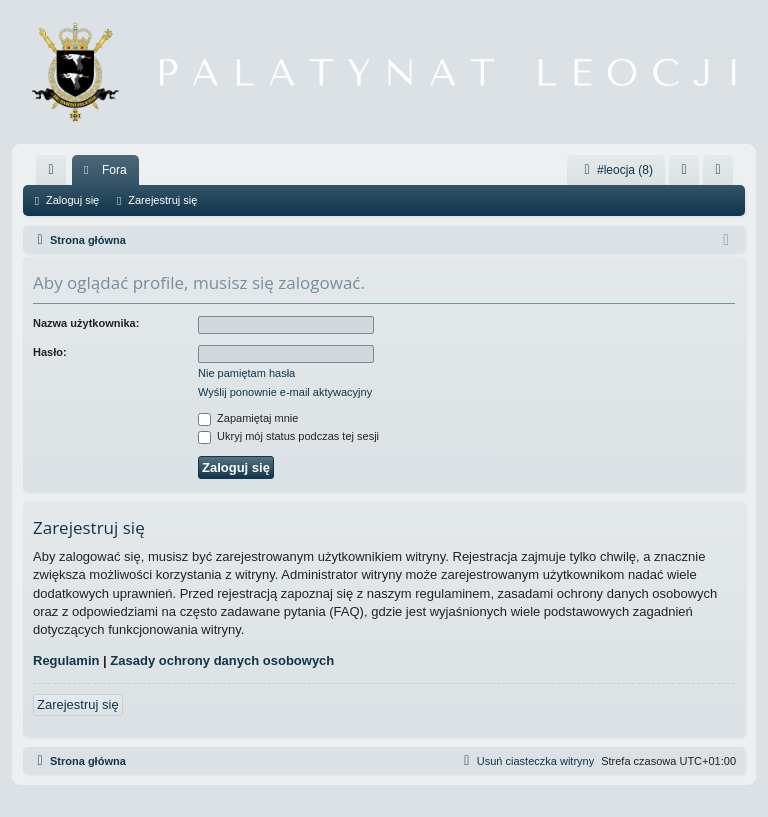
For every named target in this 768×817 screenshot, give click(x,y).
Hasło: (50, 352)
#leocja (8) (616, 170)
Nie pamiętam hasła (246, 373)
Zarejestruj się (162, 200)
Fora (114, 170)
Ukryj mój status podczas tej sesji (288, 436)
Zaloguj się (72, 200)
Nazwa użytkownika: (86, 323)
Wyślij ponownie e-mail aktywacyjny (285, 392)
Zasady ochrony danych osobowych (222, 660)
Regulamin (66, 660)
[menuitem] (51, 170)
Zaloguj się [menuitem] (688, 174)
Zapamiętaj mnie (248, 418)
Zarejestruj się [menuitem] (722, 174)
